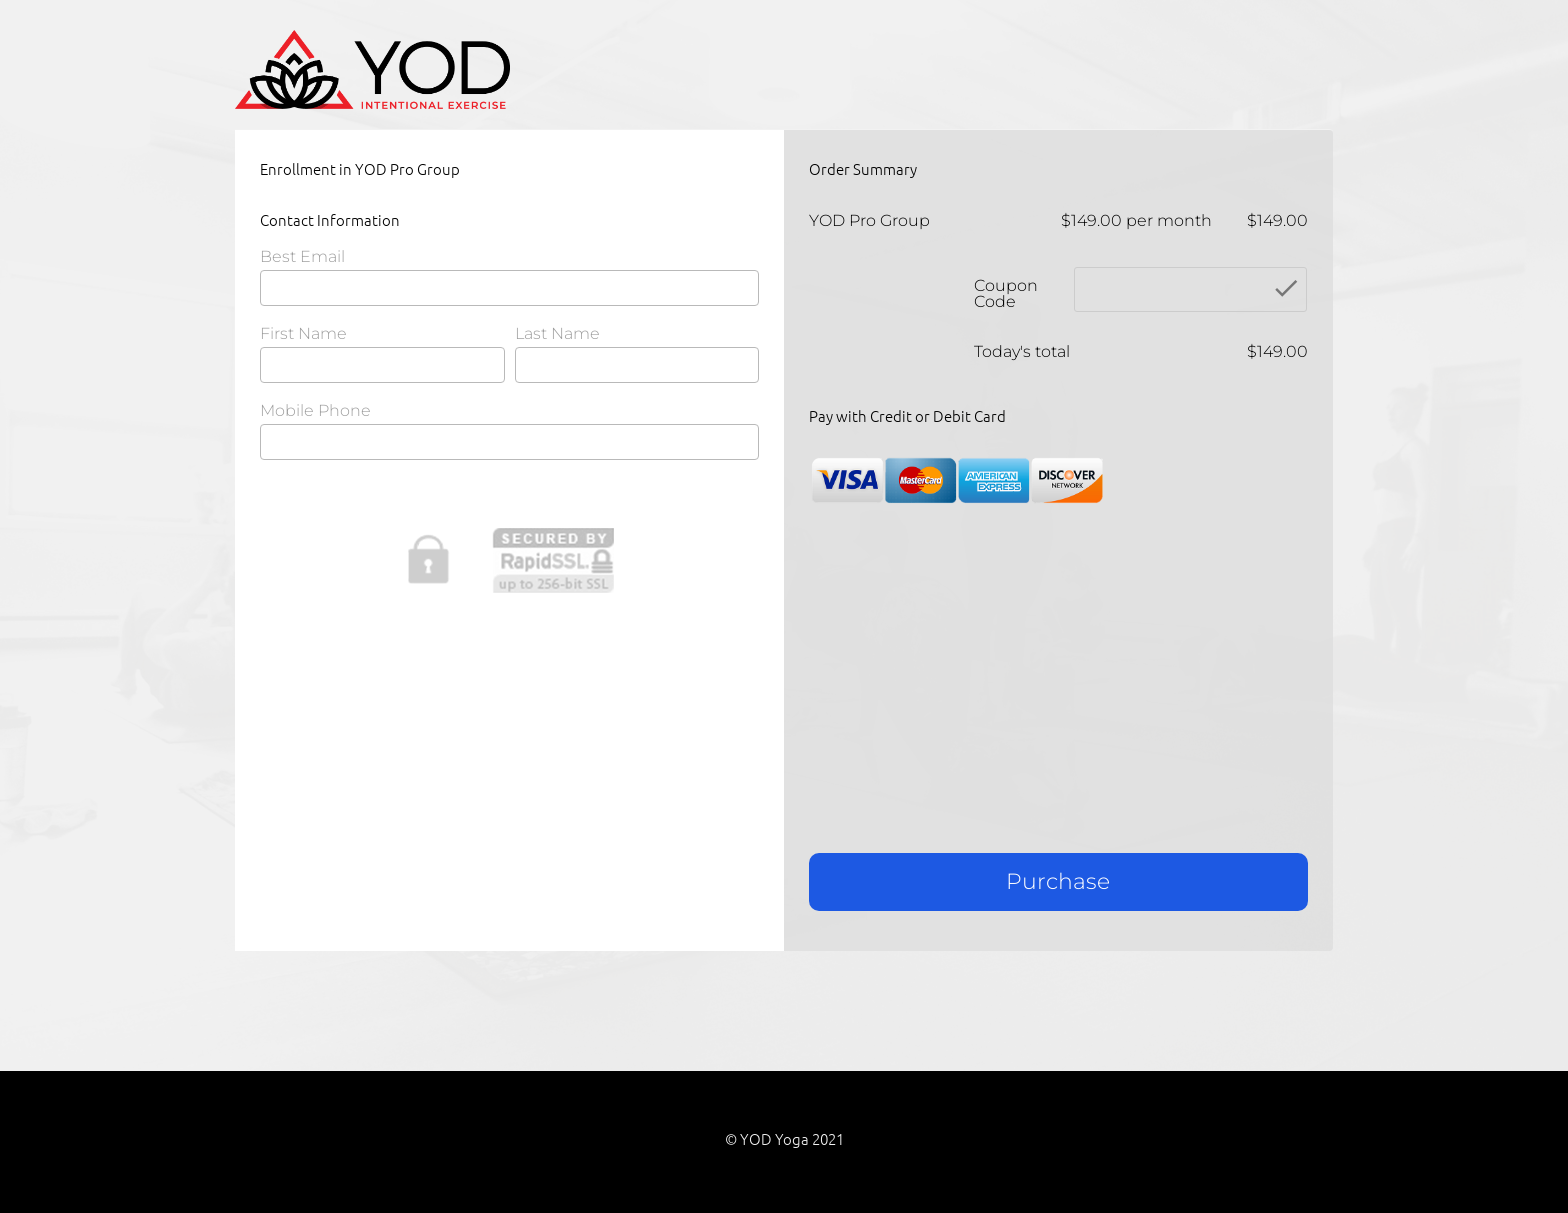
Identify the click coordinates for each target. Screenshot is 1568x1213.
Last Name (557, 334)
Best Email (302, 257)
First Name (303, 334)
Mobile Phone (315, 411)
